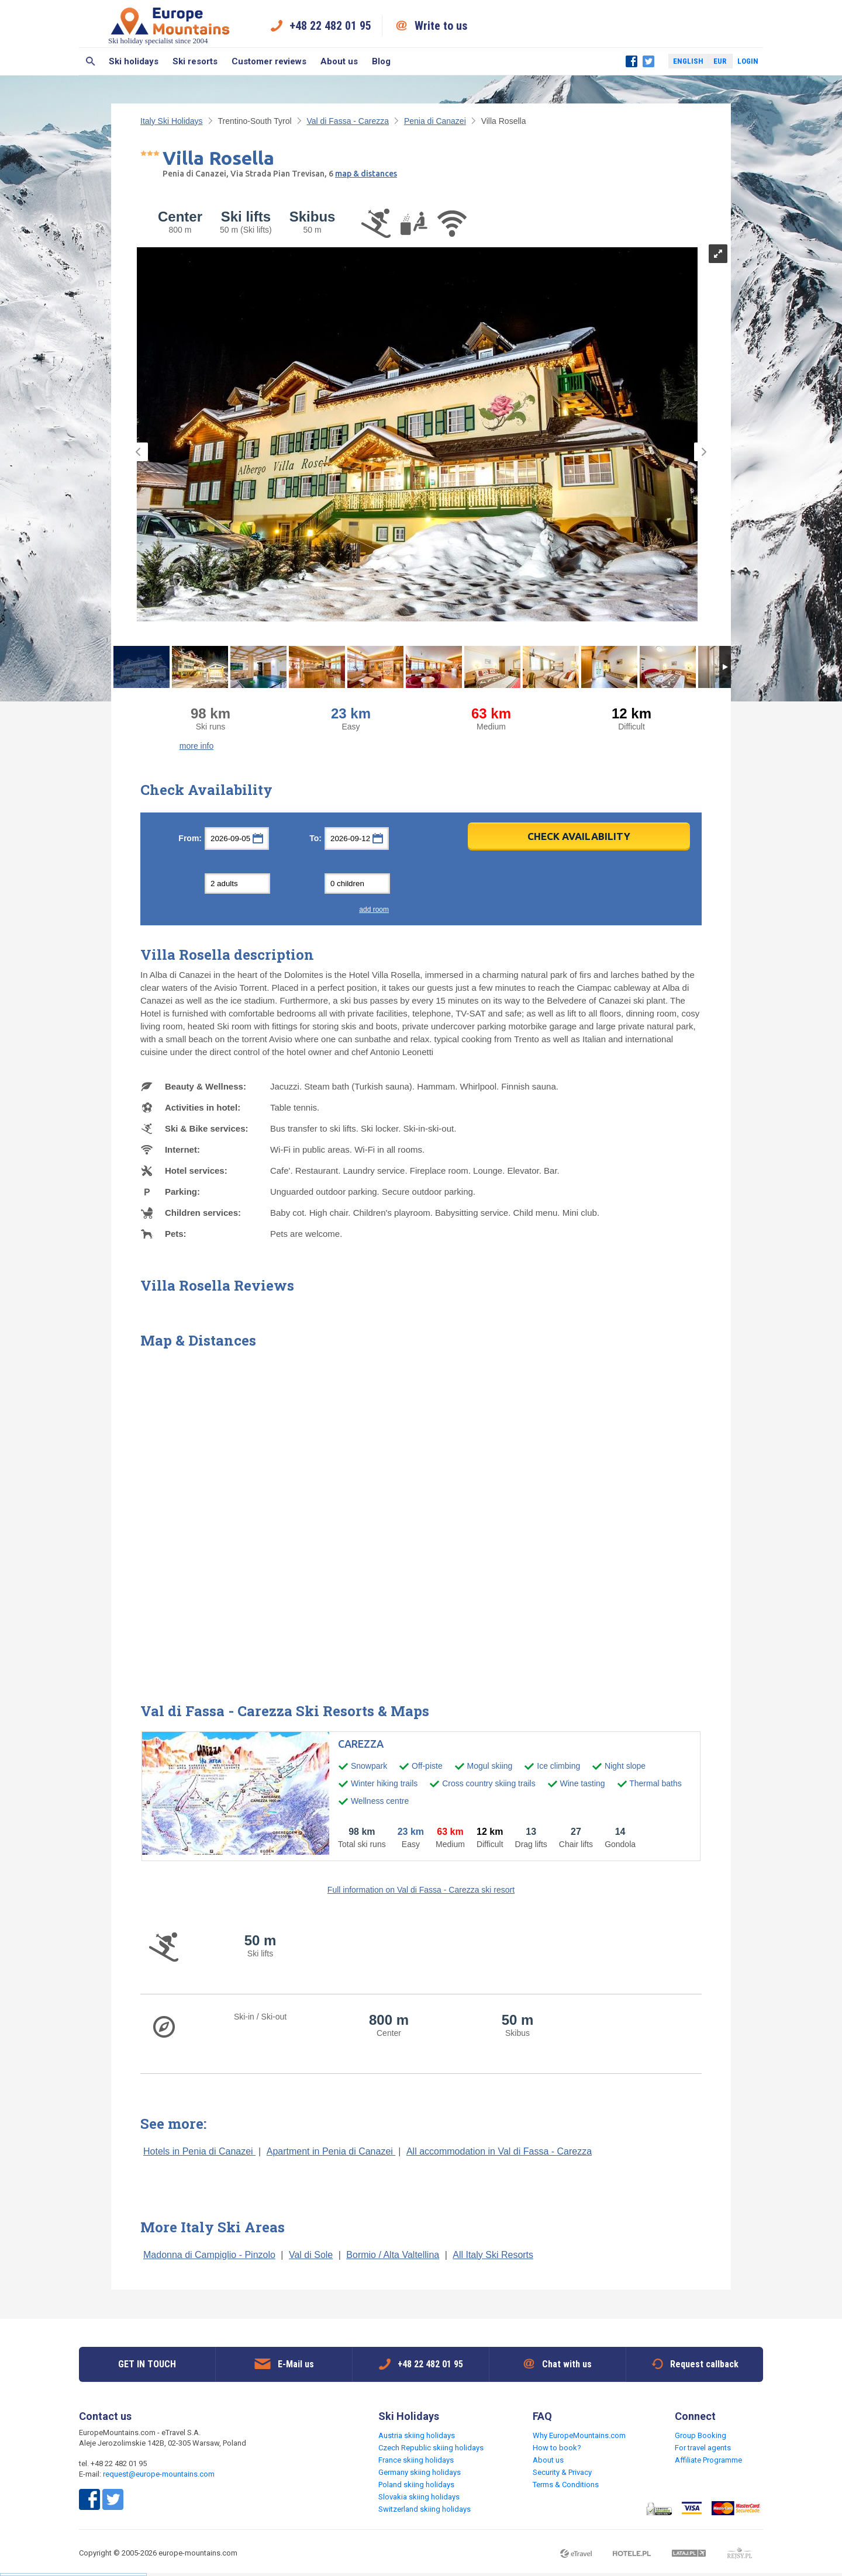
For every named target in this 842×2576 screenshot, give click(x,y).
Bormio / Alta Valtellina (392, 2255)
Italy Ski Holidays (171, 121)
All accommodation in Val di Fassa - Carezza (499, 2151)
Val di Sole (311, 2255)
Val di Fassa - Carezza (347, 121)
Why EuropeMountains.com (579, 2435)
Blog (381, 61)
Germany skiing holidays (419, 2472)
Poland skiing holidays (416, 2484)
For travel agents (703, 2447)
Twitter (648, 61)
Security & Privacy (562, 2472)
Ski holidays (133, 61)
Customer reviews (269, 61)
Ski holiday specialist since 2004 (170, 25)
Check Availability (578, 836)
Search (90, 61)
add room (374, 909)
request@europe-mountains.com (159, 2474)
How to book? (557, 2447)
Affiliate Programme (708, 2460)
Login (747, 61)
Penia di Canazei (435, 121)
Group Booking (700, 2435)
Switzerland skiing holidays (424, 2509)
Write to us (441, 26)
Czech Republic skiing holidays (431, 2447)
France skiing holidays (416, 2460)
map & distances (366, 173)
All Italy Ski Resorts (493, 2255)
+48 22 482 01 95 (330, 26)
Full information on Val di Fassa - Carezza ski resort (421, 1889)
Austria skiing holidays (416, 2435)
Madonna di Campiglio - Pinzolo (209, 2255)
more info (196, 746)
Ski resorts (195, 61)
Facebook (631, 61)
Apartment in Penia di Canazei (331, 2151)
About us (339, 61)
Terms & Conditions (566, 2484)
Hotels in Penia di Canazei (199, 2151)
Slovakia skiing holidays (419, 2496)
